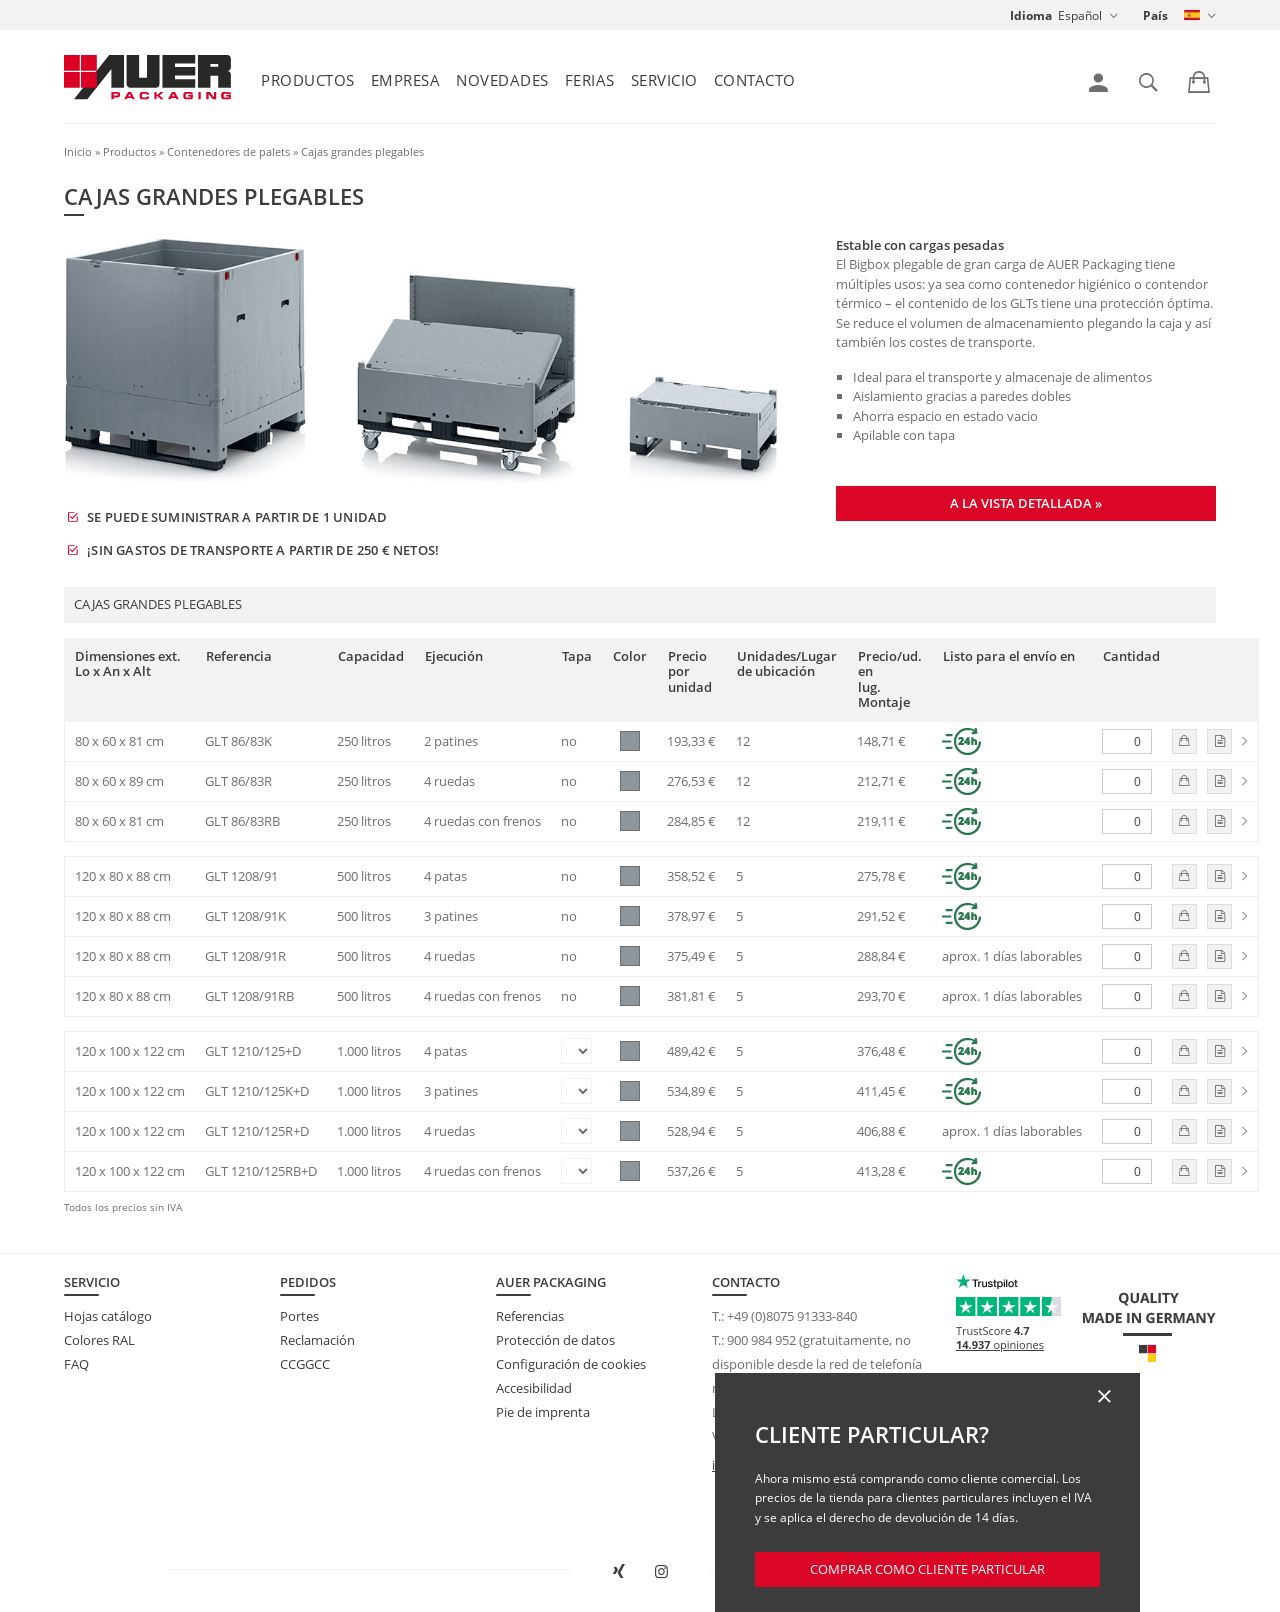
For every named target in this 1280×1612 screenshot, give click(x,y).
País (1155, 15)
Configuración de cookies (571, 1364)
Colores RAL (99, 1340)
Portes (299, 1316)
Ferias (590, 80)
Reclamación (317, 1340)
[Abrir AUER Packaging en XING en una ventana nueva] (618, 1572)
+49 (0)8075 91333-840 (792, 1316)
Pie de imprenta (543, 1412)
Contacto (755, 80)
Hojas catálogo (108, 1316)
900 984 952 (761, 1340)
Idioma (1031, 15)
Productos (308, 80)
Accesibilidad (534, 1388)
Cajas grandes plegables (362, 151)
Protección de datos (555, 1340)
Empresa (406, 80)
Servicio (664, 80)
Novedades (502, 80)
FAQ (76, 1364)
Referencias (530, 1316)
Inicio (78, 151)
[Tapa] (576, 1051)
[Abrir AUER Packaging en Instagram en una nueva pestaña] (661, 1572)
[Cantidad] (1127, 741)
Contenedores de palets (228, 151)
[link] (1098, 83)
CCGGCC (305, 1364)
